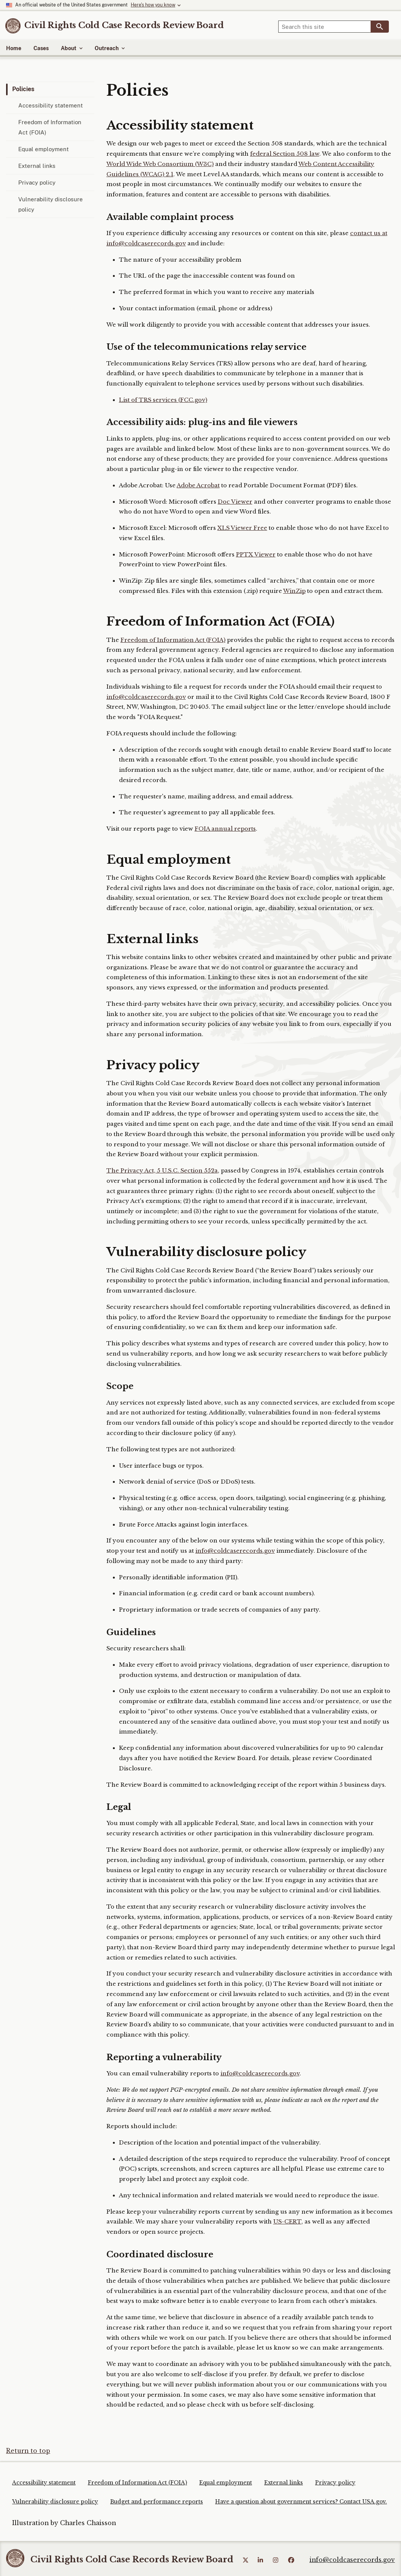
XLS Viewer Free (242, 528)
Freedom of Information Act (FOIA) (49, 127)
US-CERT (287, 2221)
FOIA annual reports (225, 828)
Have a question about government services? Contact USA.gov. (301, 2501)
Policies (23, 89)
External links (36, 166)
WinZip (294, 591)
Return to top (28, 2450)
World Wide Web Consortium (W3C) (160, 164)
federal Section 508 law (284, 153)
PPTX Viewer (256, 554)
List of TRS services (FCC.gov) (163, 400)
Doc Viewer (235, 501)
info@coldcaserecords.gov (146, 697)
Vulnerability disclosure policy (50, 204)
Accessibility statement (50, 105)
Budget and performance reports (156, 2501)
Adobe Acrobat (198, 485)
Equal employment (43, 149)
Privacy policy (36, 182)
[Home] (124, 25)
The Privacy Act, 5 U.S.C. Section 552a (162, 1170)
